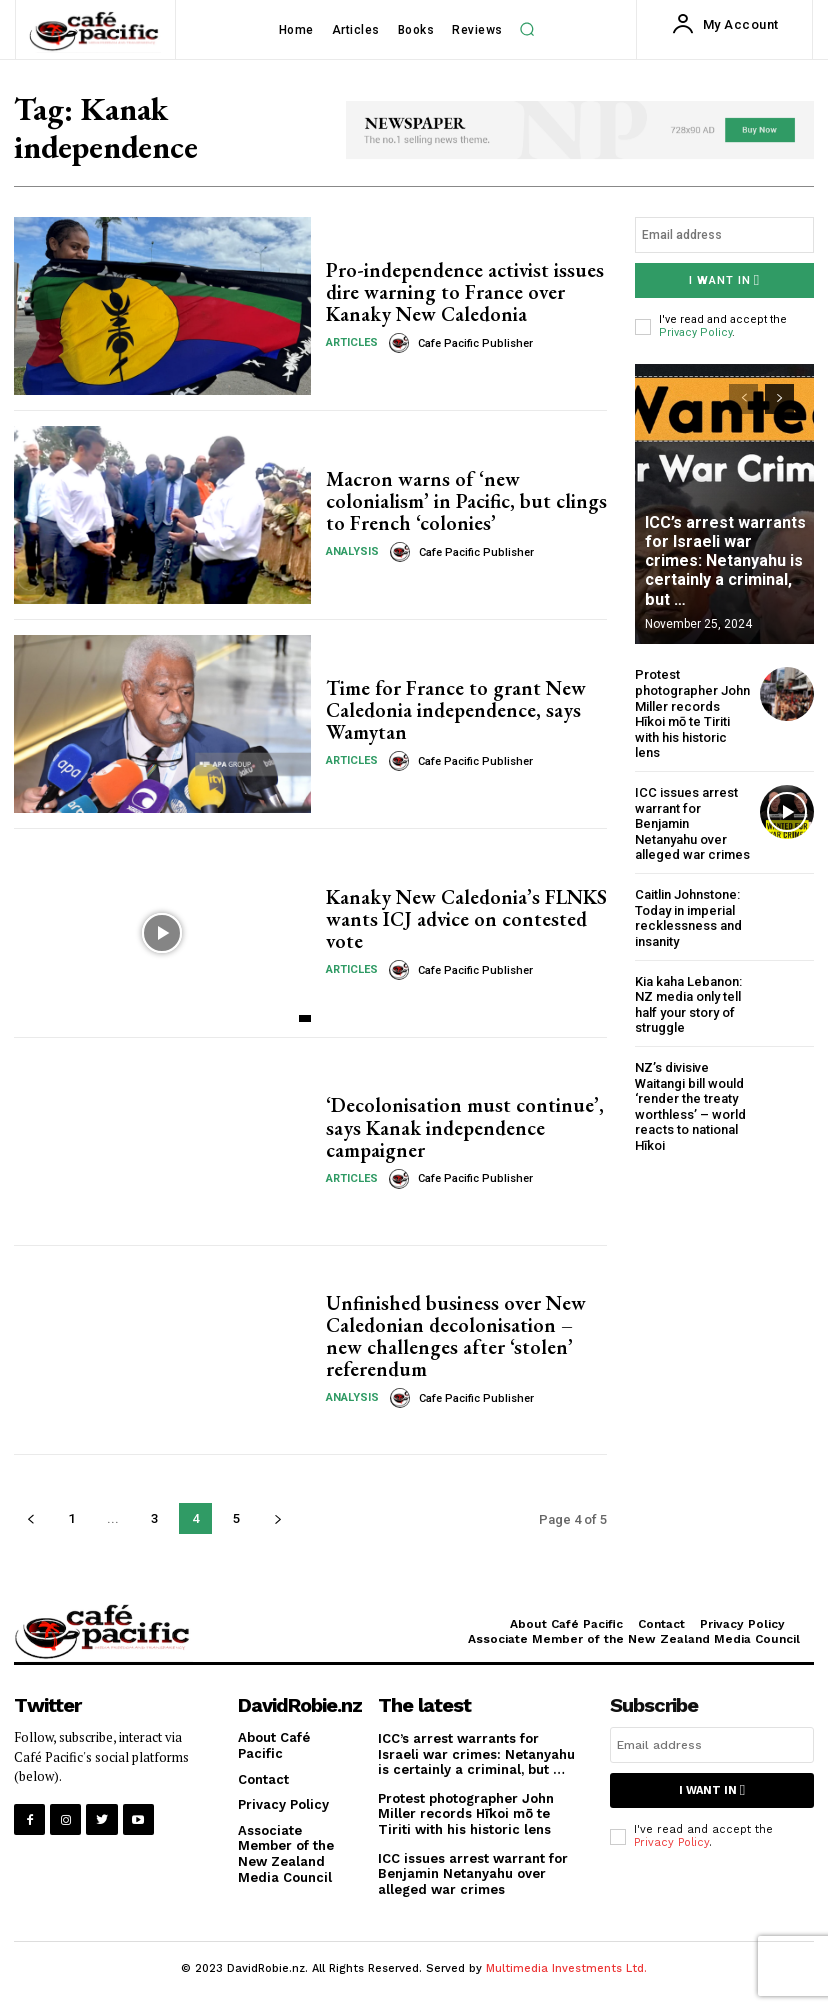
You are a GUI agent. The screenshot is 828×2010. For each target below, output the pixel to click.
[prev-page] (30, 1518)
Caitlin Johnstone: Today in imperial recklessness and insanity (688, 918)
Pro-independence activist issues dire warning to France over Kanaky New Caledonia (465, 292)
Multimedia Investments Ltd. (566, 1968)
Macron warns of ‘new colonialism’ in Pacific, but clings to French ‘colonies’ (466, 501)
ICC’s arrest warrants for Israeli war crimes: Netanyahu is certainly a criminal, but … (725, 561)
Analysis (352, 551)
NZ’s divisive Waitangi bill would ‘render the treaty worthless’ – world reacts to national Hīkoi (690, 1106)
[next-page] (277, 1518)
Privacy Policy (695, 332)
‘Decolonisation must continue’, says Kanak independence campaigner (465, 1128)
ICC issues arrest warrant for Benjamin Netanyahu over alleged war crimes (473, 1873)
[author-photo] (402, 343)
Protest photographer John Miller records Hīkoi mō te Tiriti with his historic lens (692, 713)
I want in (724, 280)
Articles (352, 342)
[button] (527, 29)
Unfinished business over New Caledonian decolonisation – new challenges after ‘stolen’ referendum (456, 1336)
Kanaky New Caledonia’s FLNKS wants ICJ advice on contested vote (466, 919)
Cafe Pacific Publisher (475, 343)
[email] (724, 235)
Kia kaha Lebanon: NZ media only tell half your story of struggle (688, 1004)
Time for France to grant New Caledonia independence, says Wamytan (456, 710)
